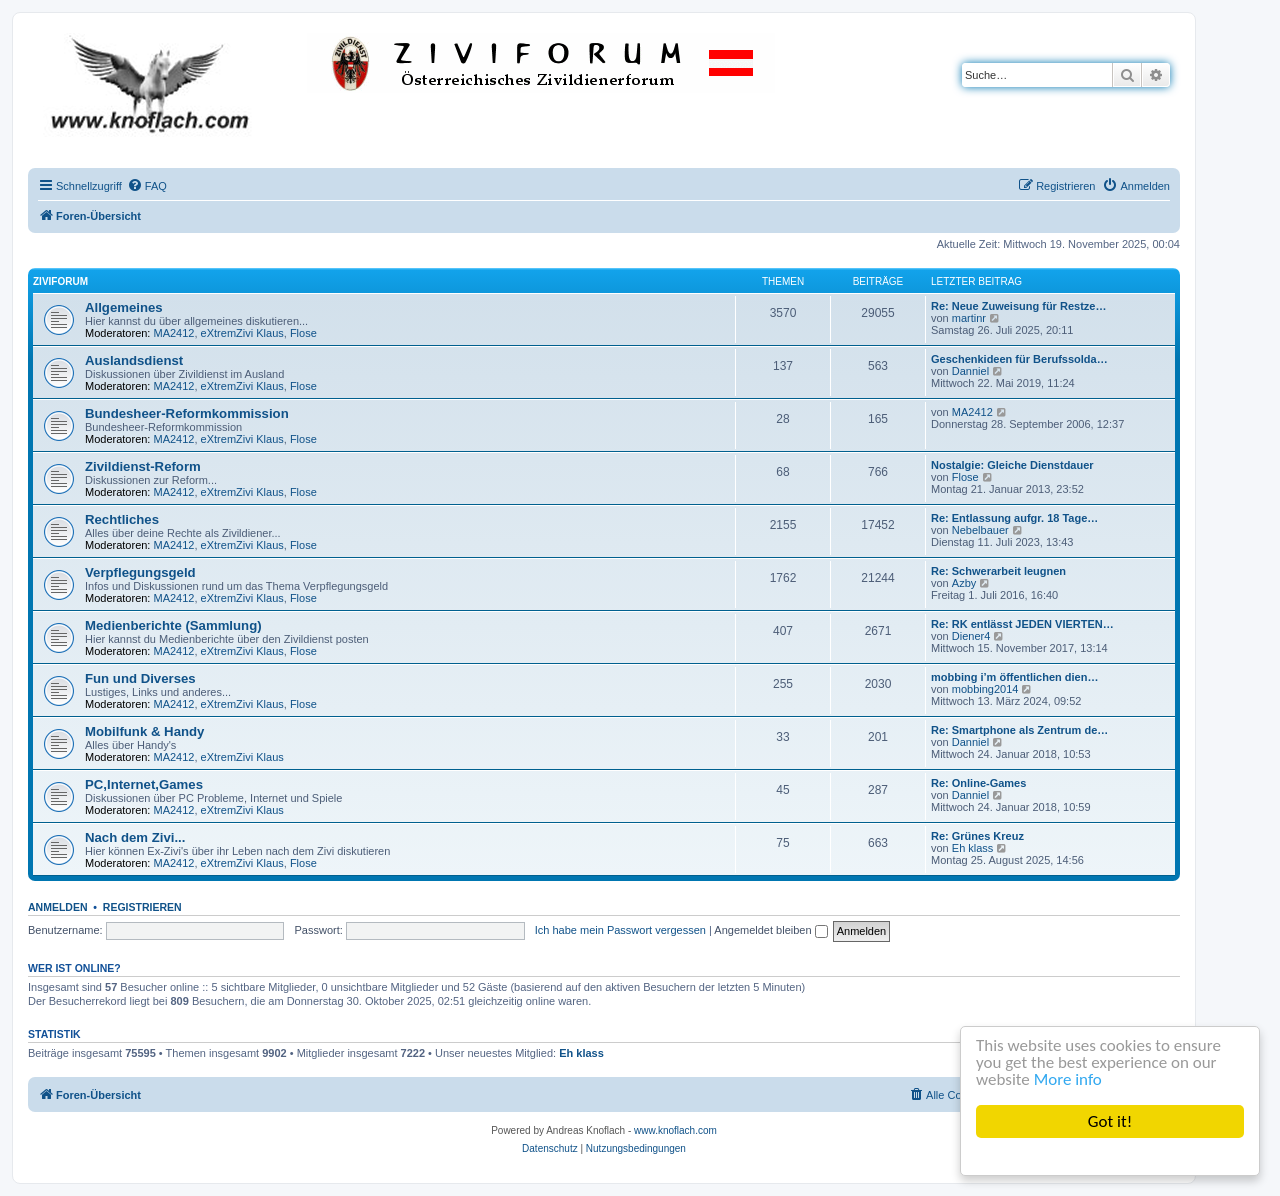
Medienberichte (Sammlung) (173, 625)
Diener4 (971, 636)
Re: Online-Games (978, 783)
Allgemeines (124, 307)
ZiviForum (60, 281)
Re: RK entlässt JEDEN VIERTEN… (1022, 624)
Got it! (1110, 1121)
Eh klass (973, 848)
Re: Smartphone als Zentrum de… (1019, 730)
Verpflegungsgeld (140, 572)
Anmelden (58, 907)
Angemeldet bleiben (770, 930)
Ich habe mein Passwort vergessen (620, 930)
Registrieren (142, 907)
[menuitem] (147, 186)
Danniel (970, 371)
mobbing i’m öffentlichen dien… (1014, 677)
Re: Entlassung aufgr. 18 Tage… (1014, 518)
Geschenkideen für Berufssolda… (1019, 359)
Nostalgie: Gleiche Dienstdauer (1012, 465)
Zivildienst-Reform (143, 466)
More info (1068, 1079)
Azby (964, 583)
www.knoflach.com (675, 1130)
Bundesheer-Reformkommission (187, 413)
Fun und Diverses (140, 678)
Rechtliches (122, 519)
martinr (969, 318)
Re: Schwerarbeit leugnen (998, 571)
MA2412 (174, 333)
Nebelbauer (980, 530)
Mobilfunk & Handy (144, 731)
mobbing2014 (985, 689)
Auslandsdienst (134, 360)
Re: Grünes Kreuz (977, 836)
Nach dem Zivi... (135, 837)
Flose (303, 333)
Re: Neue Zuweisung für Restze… (1018, 306)
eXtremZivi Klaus (242, 333)
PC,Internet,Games (144, 784)
